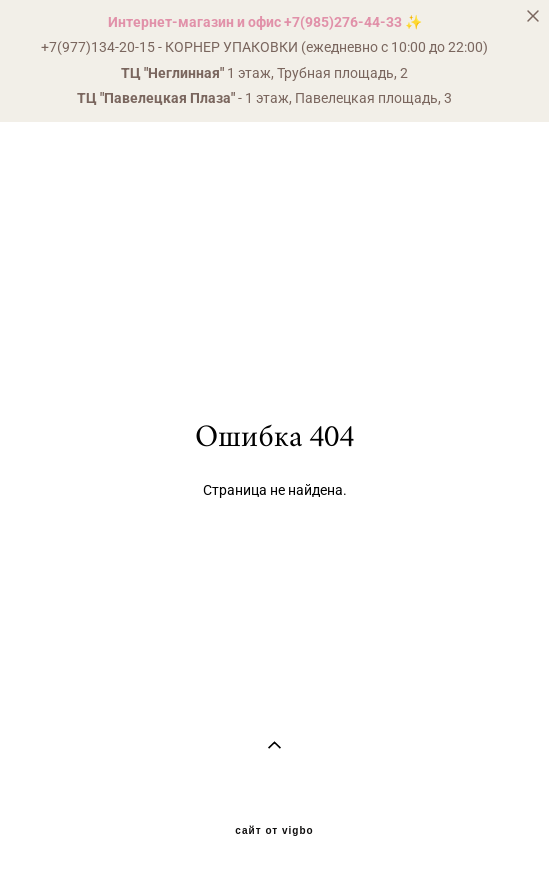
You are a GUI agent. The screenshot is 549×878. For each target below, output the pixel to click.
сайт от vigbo (274, 831)
